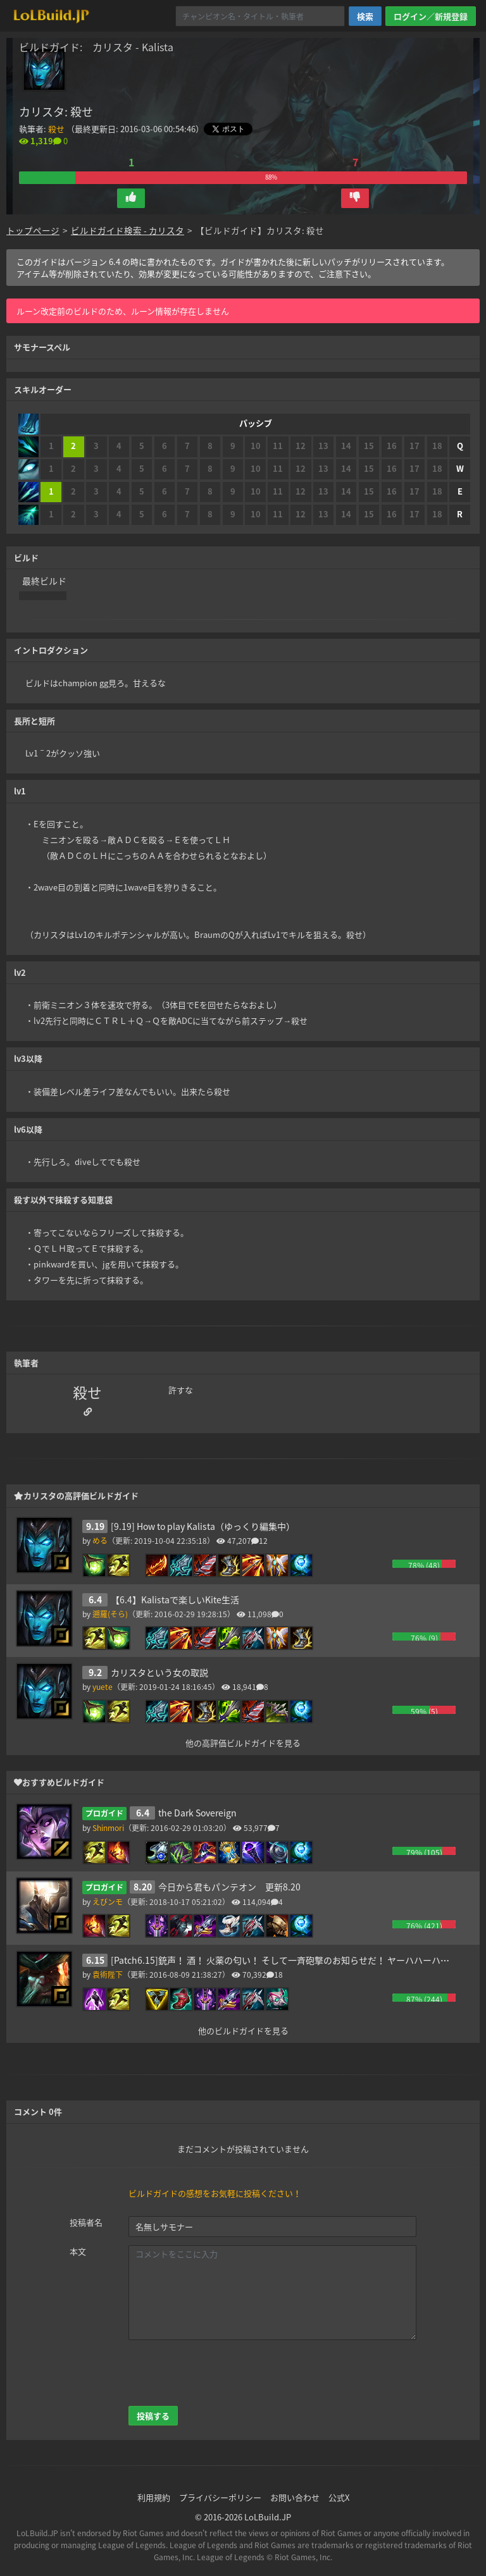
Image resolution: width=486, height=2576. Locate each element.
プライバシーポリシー (220, 2497)
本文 (78, 2251)
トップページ (32, 230)
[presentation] (224, 2373)
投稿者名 (86, 2222)
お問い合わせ (295, 2497)
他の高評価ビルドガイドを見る (243, 1742)
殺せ (56, 129)
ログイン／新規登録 (431, 16)
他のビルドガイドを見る (243, 2030)
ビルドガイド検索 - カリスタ (127, 230)
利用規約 (153, 2497)
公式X (338, 2497)
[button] (131, 198)
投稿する (153, 2416)
